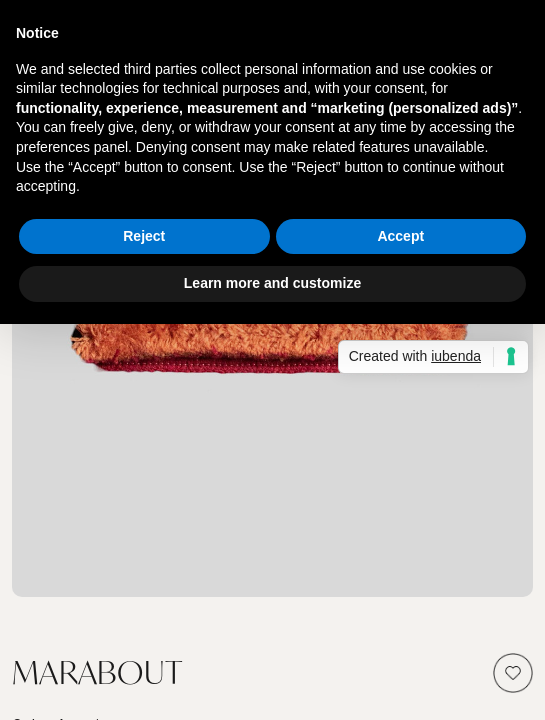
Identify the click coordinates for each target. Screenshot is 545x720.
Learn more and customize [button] (272, 283)
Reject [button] (144, 236)
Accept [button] (400, 236)
